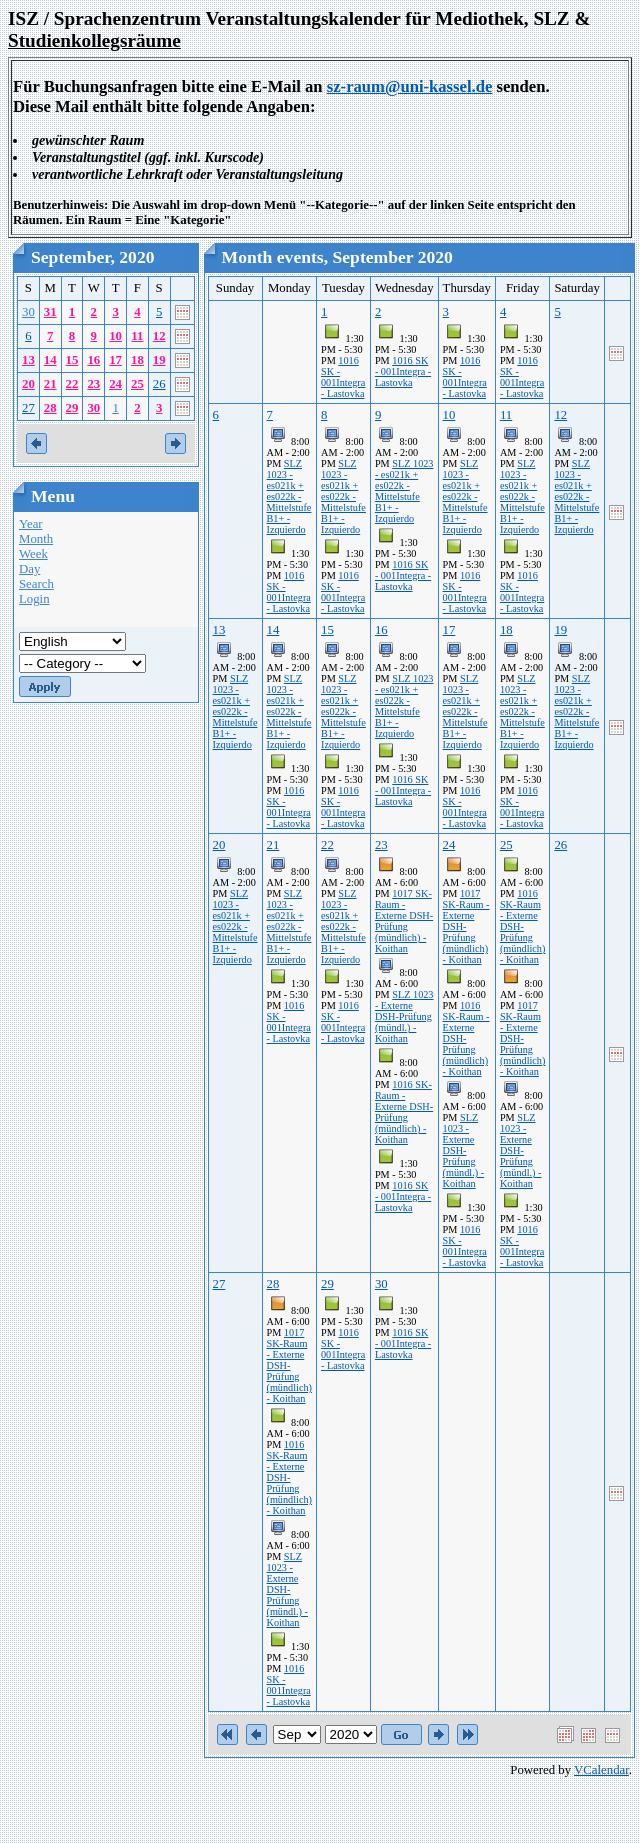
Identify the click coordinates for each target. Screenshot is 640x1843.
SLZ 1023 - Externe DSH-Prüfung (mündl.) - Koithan (404, 1016)
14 (50, 360)
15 (72, 360)
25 (137, 384)
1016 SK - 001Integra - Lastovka (343, 377)
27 (28, 408)
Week (33, 554)
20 (28, 384)
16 (93, 360)
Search (36, 584)
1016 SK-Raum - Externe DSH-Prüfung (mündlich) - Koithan (404, 1112)
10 (115, 336)
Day (29, 569)
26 (159, 384)
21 (50, 384)
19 (159, 360)
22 (72, 384)
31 (50, 312)
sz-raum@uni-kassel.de (410, 86)
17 (115, 360)
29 (72, 408)
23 (93, 384)
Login (34, 599)
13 (28, 360)
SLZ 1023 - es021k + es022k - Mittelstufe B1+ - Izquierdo (289, 496)
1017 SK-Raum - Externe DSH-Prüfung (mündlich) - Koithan (404, 921)
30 (28, 312)
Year (31, 524)
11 (137, 336)
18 (137, 360)
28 (50, 408)
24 (115, 384)
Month (36, 539)
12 (159, 336)
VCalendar (601, 1770)
